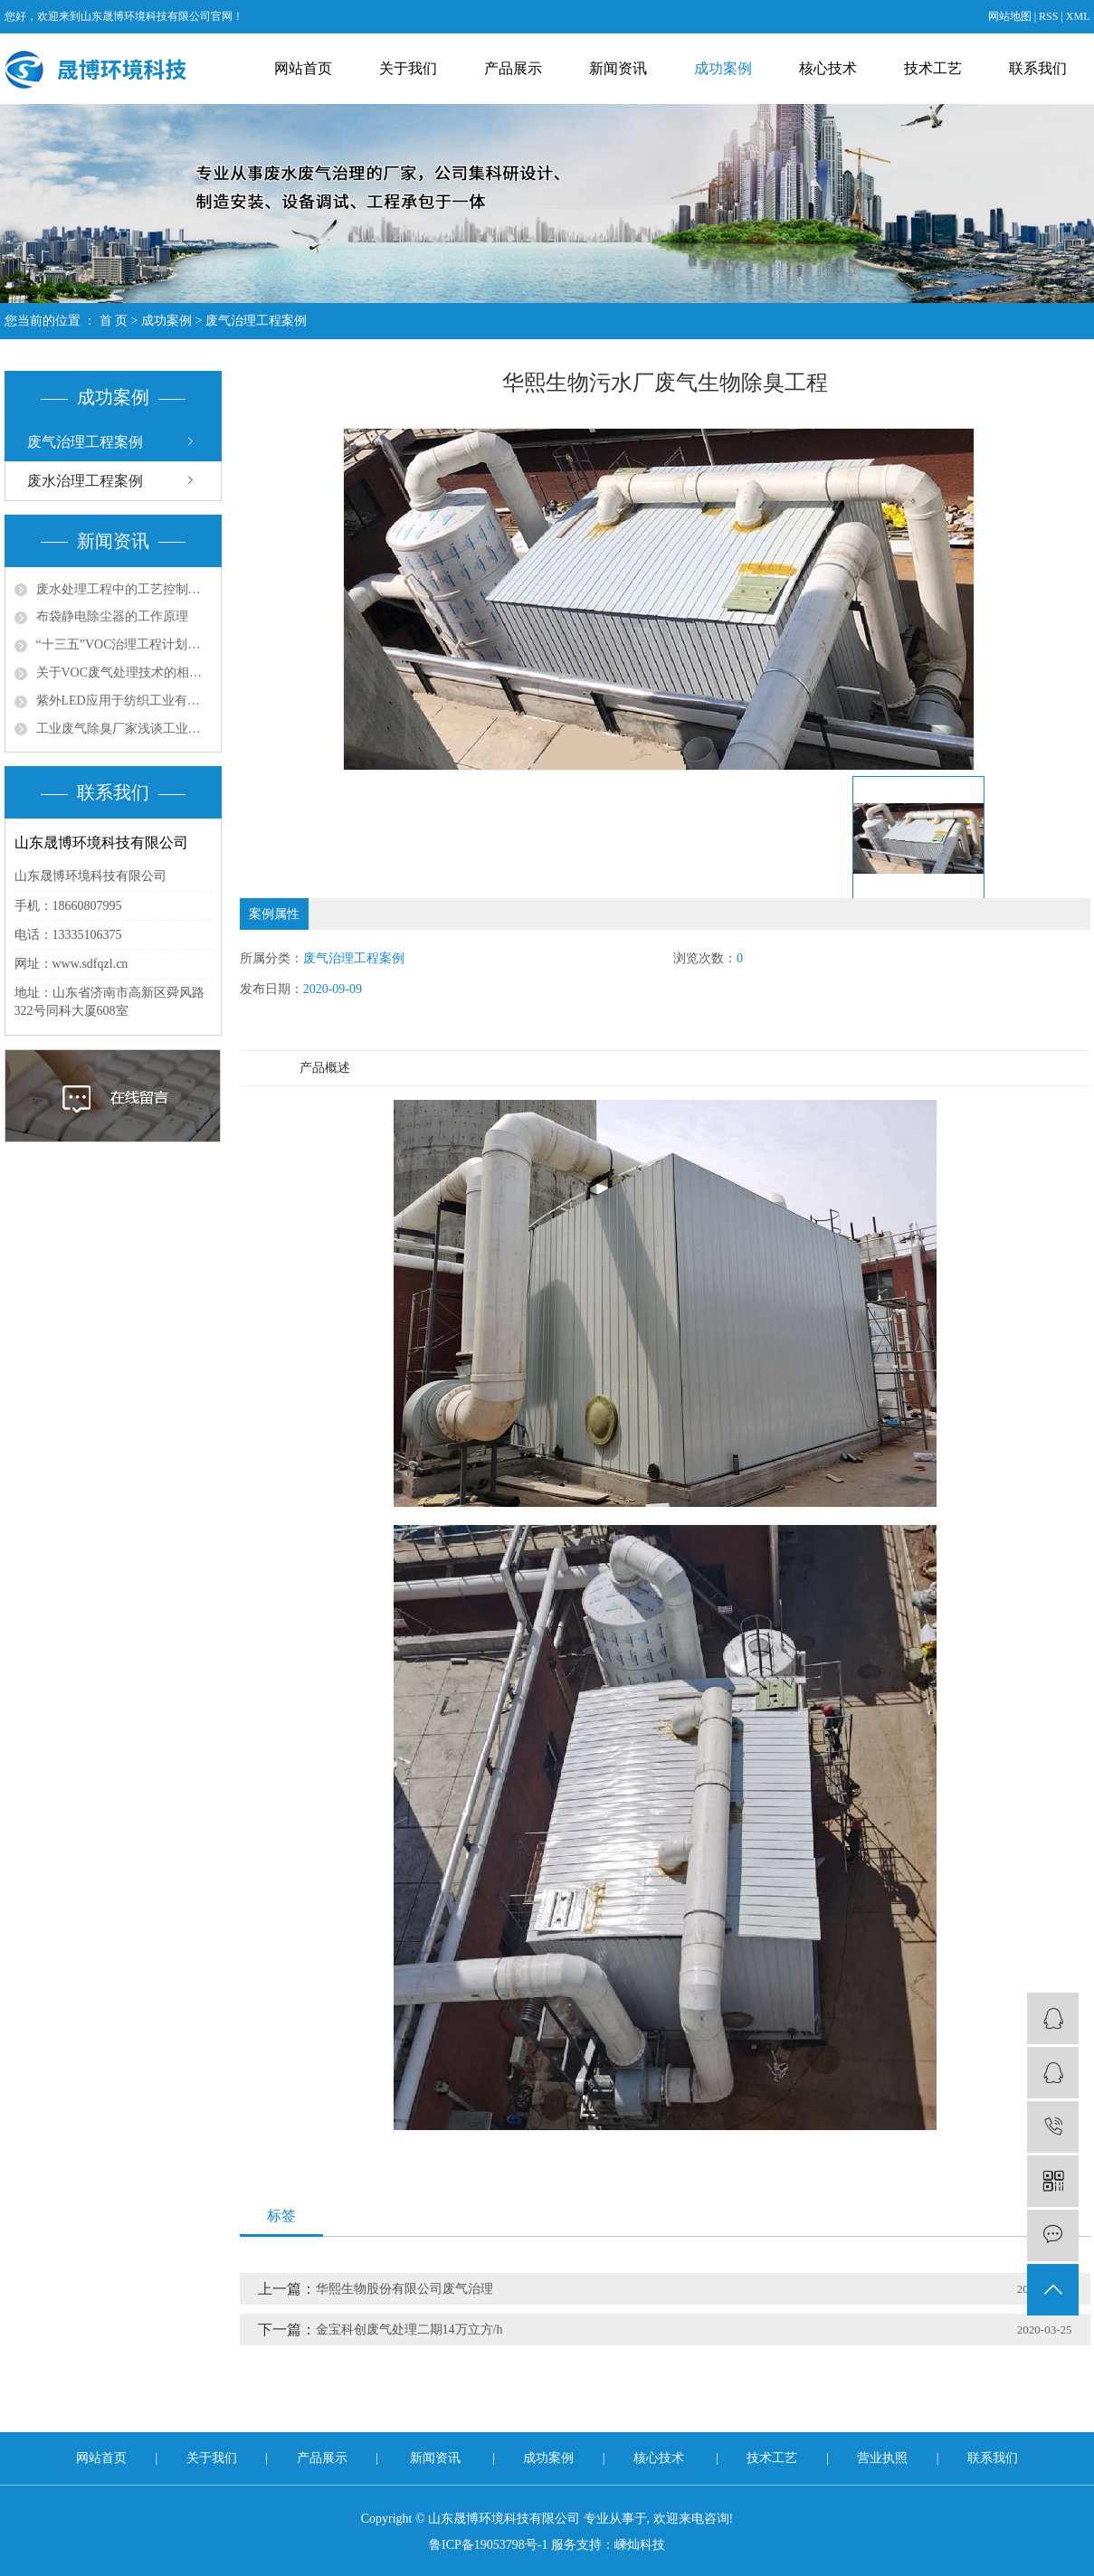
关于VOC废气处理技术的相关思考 (124, 672)
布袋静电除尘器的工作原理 (112, 616)
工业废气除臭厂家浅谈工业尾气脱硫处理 (124, 728)
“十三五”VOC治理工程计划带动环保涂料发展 (124, 644)
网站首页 (303, 68)
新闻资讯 (618, 68)
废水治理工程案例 (85, 480)
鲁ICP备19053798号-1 (488, 2545)
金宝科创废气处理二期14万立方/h (409, 2329)
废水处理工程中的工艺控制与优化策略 (124, 589)
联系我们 (1038, 68)
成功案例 (723, 68)
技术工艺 (933, 68)
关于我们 (408, 68)
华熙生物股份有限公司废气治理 (404, 2289)
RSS (1048, 16)
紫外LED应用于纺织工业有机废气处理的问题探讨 (124, 700)
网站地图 (1010, 16)
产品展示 (513, 68)
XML (1078, 16)
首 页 (114, 320)
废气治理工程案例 (256, 320)
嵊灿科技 (639, 2545)
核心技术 (828, 68)
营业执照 (884, 2458)
